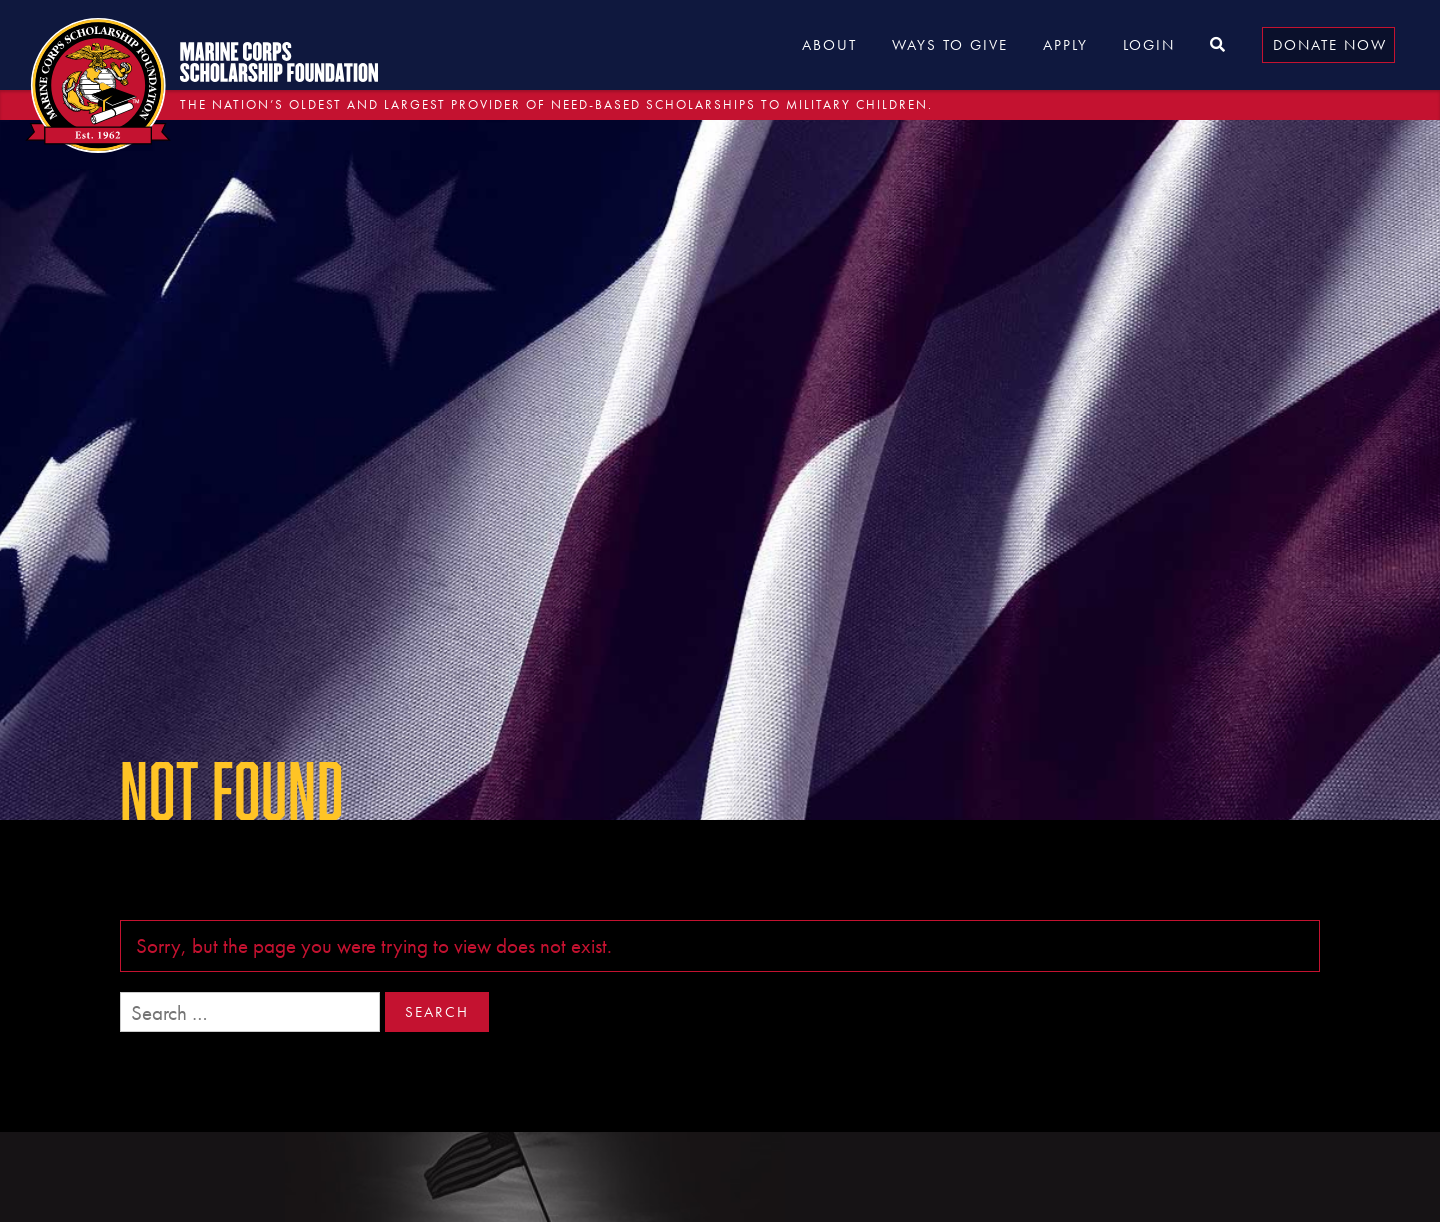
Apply (1065, 45)
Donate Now (1330, 45)
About (829, 45)
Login (1149, 45)
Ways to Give (950, 45)
